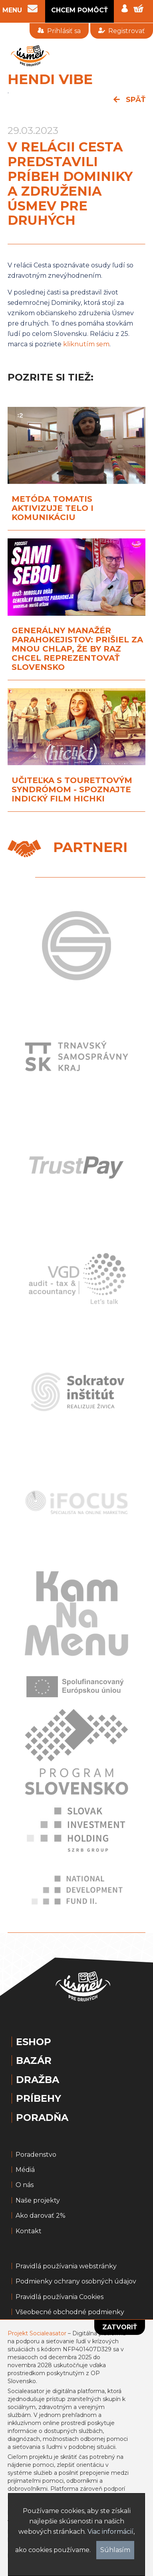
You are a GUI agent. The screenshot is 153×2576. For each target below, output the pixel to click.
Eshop (33, 2042)
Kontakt (29, 2231)
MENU (12, 10)
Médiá (25, 2170)
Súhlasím (115, 2550)
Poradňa (42, 2117)
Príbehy (38, 2098)
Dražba (37, 2079)
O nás (25, 2185)
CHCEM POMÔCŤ (79, 10)
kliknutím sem (86, 344)
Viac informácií (110, 2531)
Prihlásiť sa (59, 31)
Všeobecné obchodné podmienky (70, 2312)
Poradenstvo (36, 2154)
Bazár (34, 2060)
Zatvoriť (119, 2327)
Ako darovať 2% (41, 2215)
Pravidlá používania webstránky (66, 2266)
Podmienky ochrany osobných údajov (76, 2281)
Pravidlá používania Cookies (59, 2297)
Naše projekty (38, 2200)
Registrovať (121, 31)
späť (129, 99)
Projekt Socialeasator (37, 2333)
